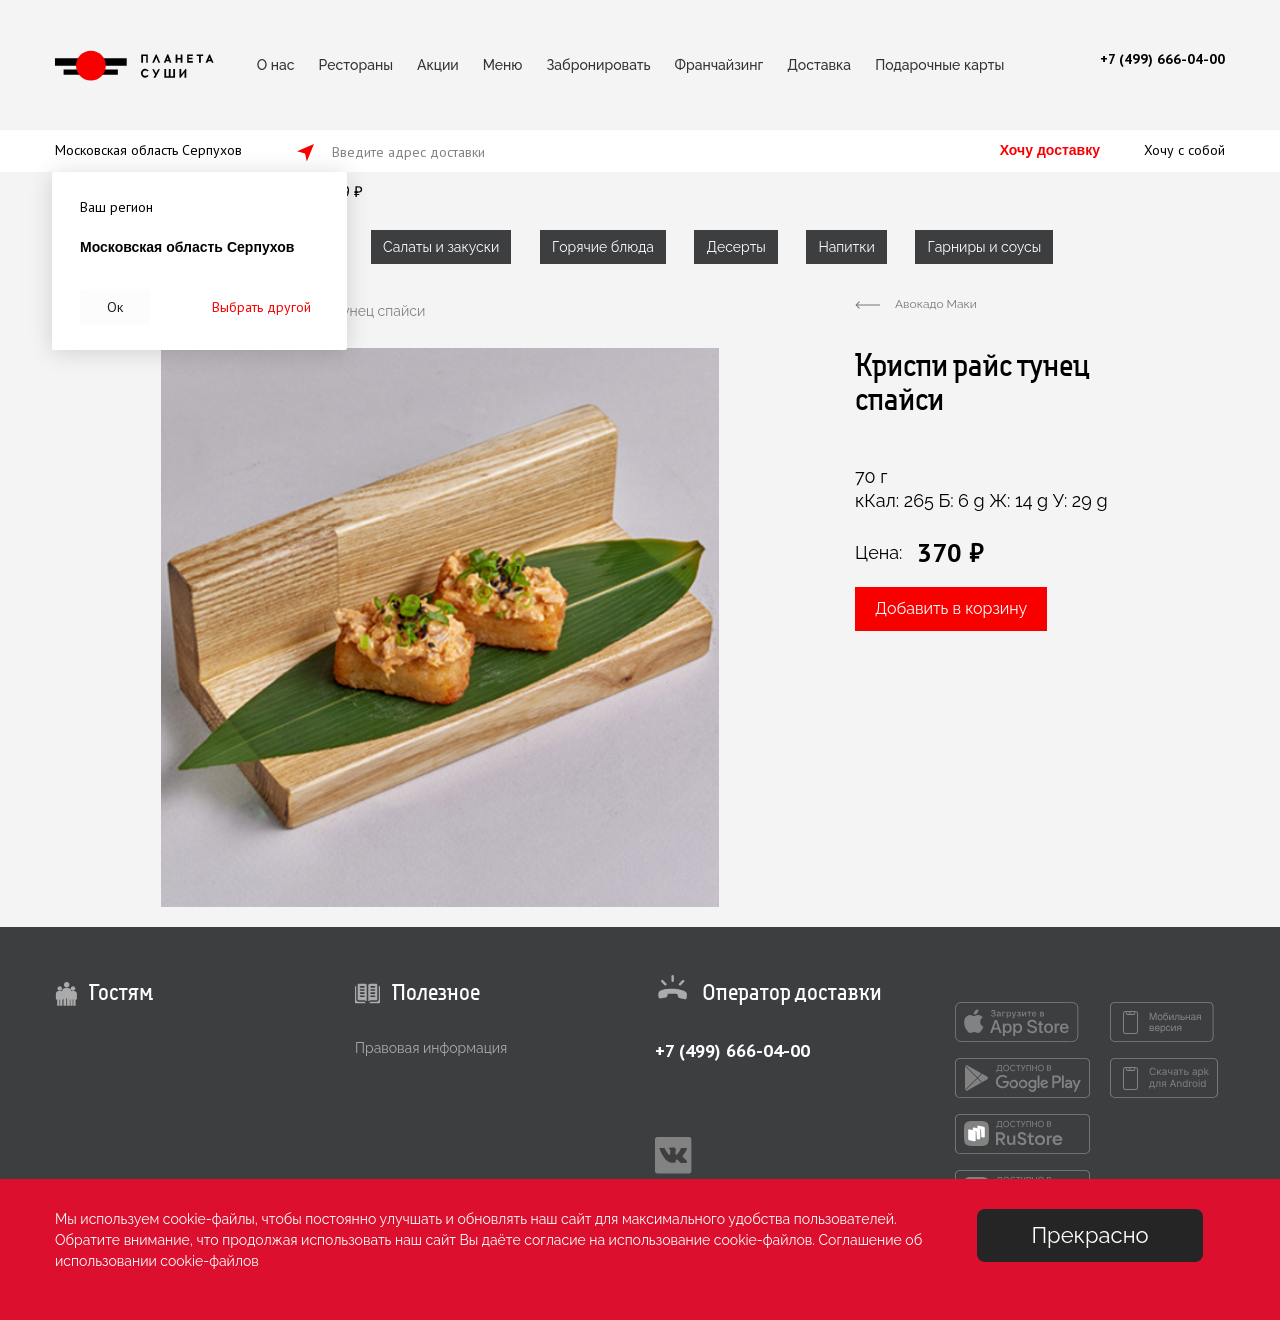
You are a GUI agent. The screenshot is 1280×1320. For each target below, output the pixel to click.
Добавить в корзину (951, 608)
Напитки (846, 247)
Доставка (819, 65)
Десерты (735, 247)
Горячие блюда (603, 247)
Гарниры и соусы (984, 247)
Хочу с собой (1184, 150)
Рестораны (356, 65)
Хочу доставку (1050, 150)
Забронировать (598, 65)
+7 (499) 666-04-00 (732, 1050)
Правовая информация (431, 1048)
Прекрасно (1089, 1235)
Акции (438, 65)
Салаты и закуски (441, 247)
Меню (503, 65)
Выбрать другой (261, 307)
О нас (276, 65)
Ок (115, 307)
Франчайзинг (719, 65)
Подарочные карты (939, 65)
